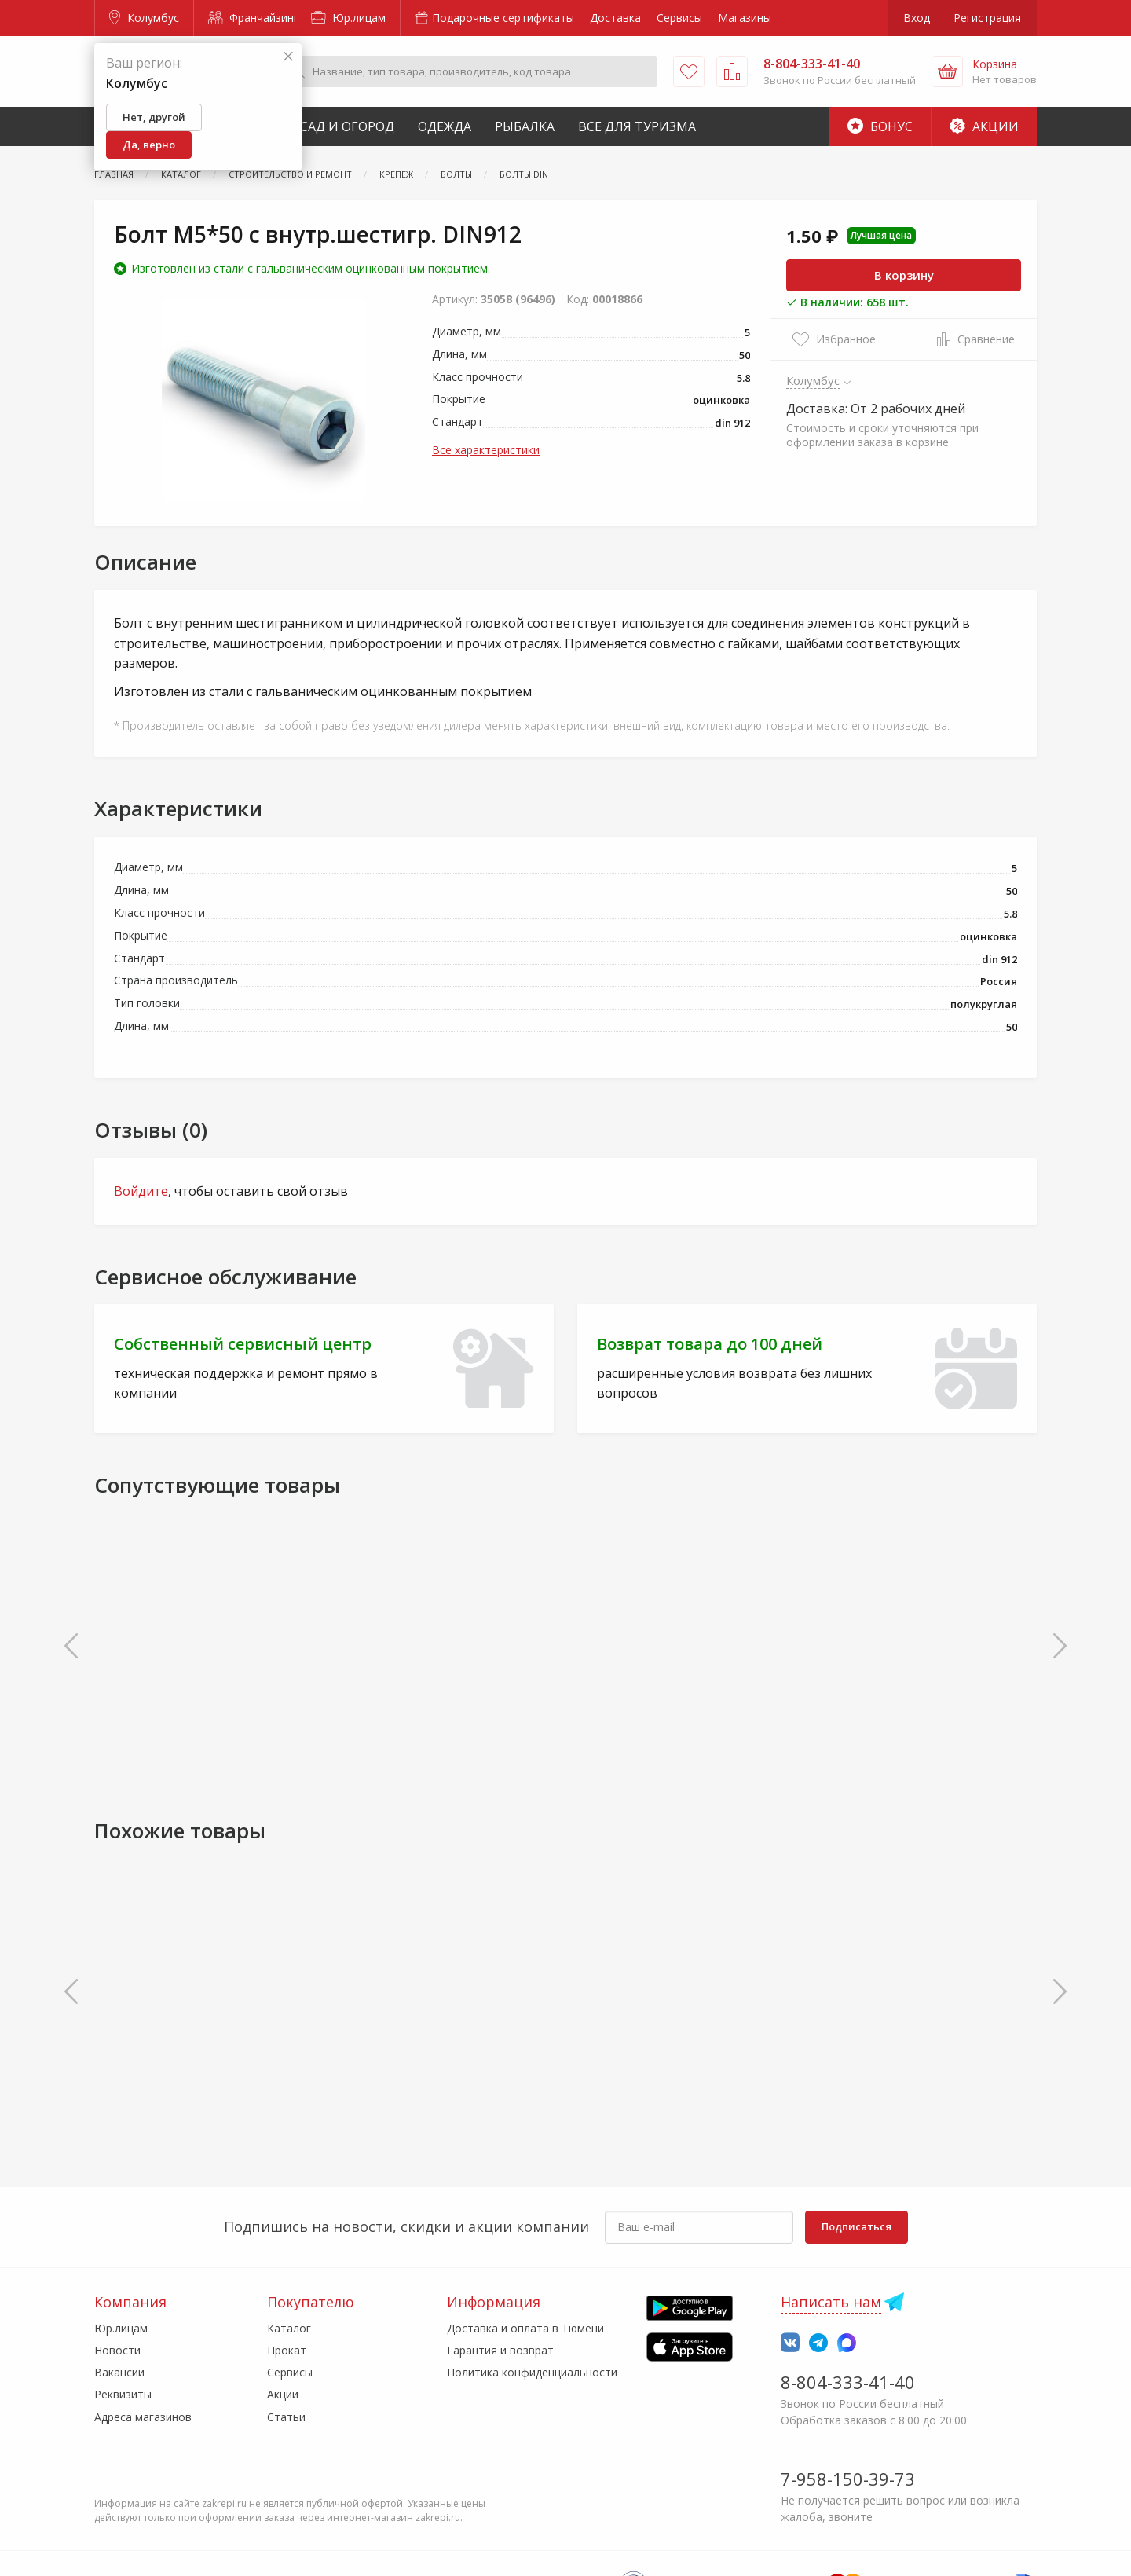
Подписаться (856, 2226)
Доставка (615, 17)
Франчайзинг (253, 17)
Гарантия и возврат (500, 2350)
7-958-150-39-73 (848, 2478)
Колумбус (144, 17)
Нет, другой (154, 117)
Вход (916, 17)
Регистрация (987, 17)
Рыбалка (525, 126)
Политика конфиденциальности (532, 2372)
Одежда (444, 126)
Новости (117, 2350)
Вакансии (119, 2372)
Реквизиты (123, 2394)
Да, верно (149, 144)
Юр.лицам (348, 17)
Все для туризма (637, 126)
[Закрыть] (288, 57)
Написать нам (831, 2301)
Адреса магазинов (143, 2416)
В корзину (904, 275)
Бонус (880, 126)
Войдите (141, 1191)
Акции (984, 126)
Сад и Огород (347, 126)
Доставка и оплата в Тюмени (525, 2328)
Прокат (286, 2350)
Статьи (286, 2416)
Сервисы (679, 17)
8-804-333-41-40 (848, 2382)
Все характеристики (486, 449)
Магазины (744, 17)
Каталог (289, 2328)
